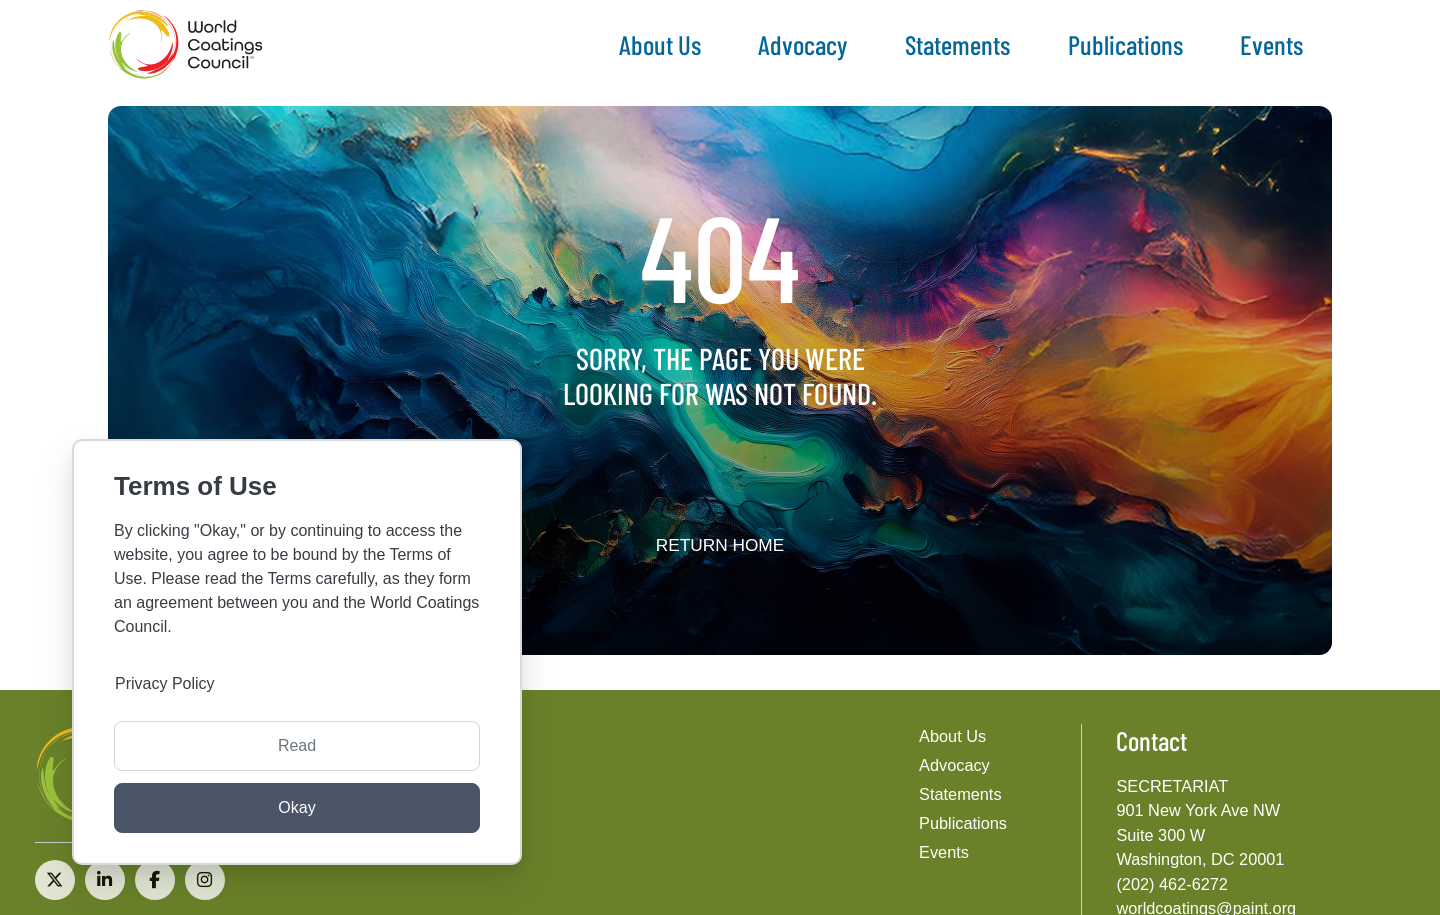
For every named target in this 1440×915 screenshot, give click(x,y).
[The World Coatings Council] (186, 45)
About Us (660, 44)
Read (297, 745)
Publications (1125, 44)
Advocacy (802, 44)
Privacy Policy (165, 683)
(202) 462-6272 (1172, 884)
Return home (720, 545)
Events (1271, 44)
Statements (957, 44)
